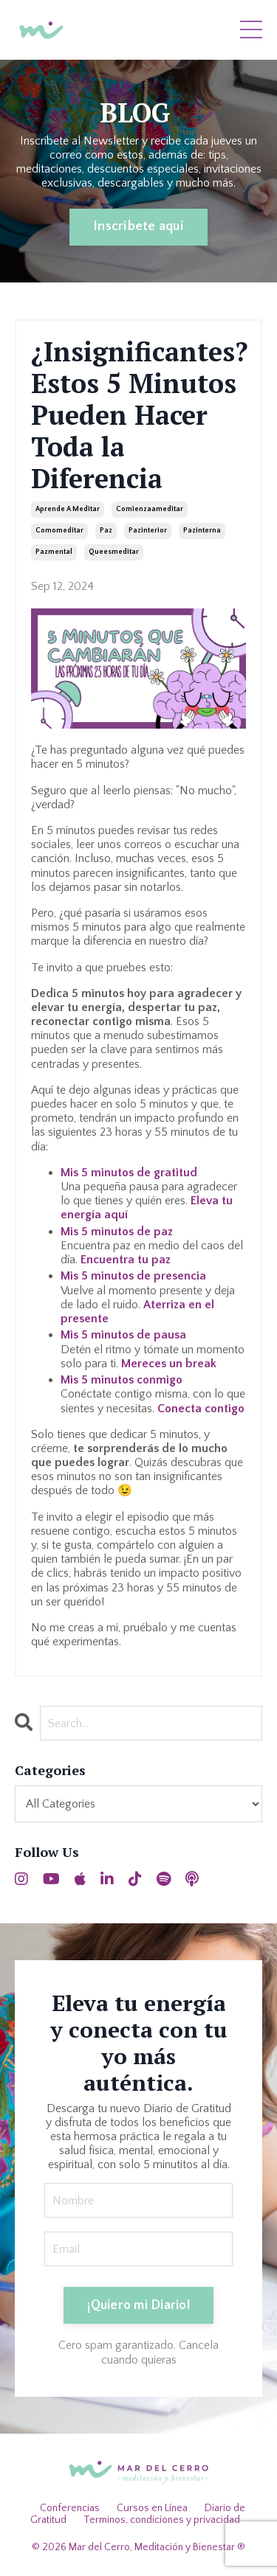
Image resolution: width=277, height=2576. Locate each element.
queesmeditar (114, 552)
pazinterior (148, 531)
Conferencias (70, 2508)
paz (106, 531)
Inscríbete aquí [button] (138, 226)
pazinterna (202, 531)
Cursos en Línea (152, 2508)
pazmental (53, 552)
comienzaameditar (149, 509)
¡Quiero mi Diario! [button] (138, 2305)
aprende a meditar (67, 509)
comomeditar (59, 531)
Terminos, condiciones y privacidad (161, 2520)
